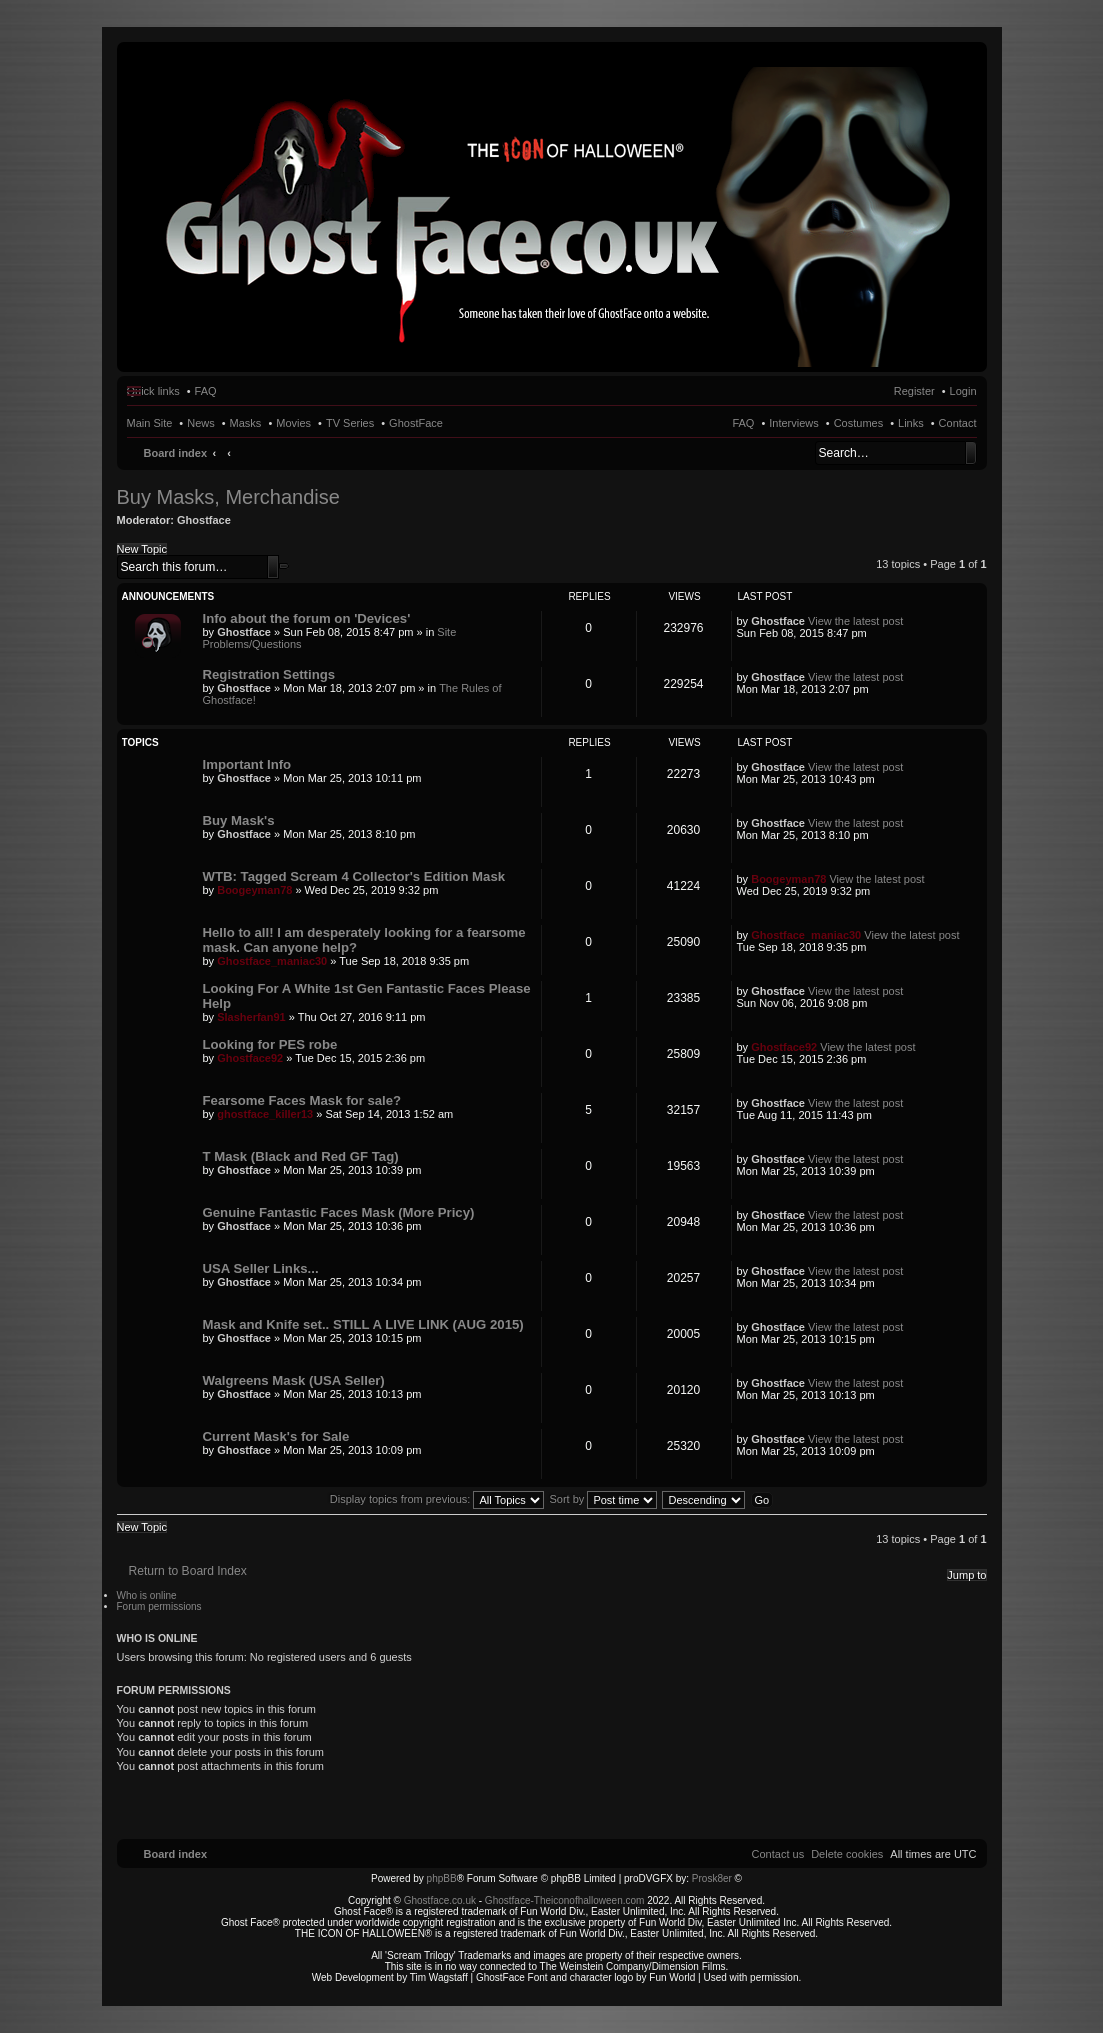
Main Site (150, 423)
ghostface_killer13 (265, 1114)
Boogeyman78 (254, 890)
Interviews (794, 423)
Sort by (604, 1499)
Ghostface (204, 520)
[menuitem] (847, 1854)
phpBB (442, 1878)
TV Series (350, 423)
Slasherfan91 (251, 1017)
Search (971, 453)
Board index (176, 453)
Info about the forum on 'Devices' (307, 618)
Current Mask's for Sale (276, 1436)
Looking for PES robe (270, 1044)
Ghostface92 (250, 1058)
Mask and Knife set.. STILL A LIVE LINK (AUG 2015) (363, 1324)
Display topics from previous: (437, 1499)
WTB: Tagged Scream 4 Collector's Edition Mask (354, 876)
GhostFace (416, 423)
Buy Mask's (239, 820)
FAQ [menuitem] (206, 391)
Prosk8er (712, 1878)
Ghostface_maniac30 (272, 961)
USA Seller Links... (261, 1268)
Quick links (153, 391)
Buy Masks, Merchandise (228, 497)
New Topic (142, 549)
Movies (293, 423)
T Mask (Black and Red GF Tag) (301, 1156)
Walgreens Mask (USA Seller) (294, 1380)
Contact (958, 423)
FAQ (743, 423)
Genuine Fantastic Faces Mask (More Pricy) (339, 1212)
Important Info (247, 764)
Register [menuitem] (914, 391)
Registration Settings (269, 674)
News (201, 423)
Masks (246, 423)
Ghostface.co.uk (441, 1900)
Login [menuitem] (963, 391)
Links (911, 423)
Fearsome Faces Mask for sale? (302, 1100)
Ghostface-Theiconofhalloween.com (565, 1900)
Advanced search (284, 566)
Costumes (859, 423)
